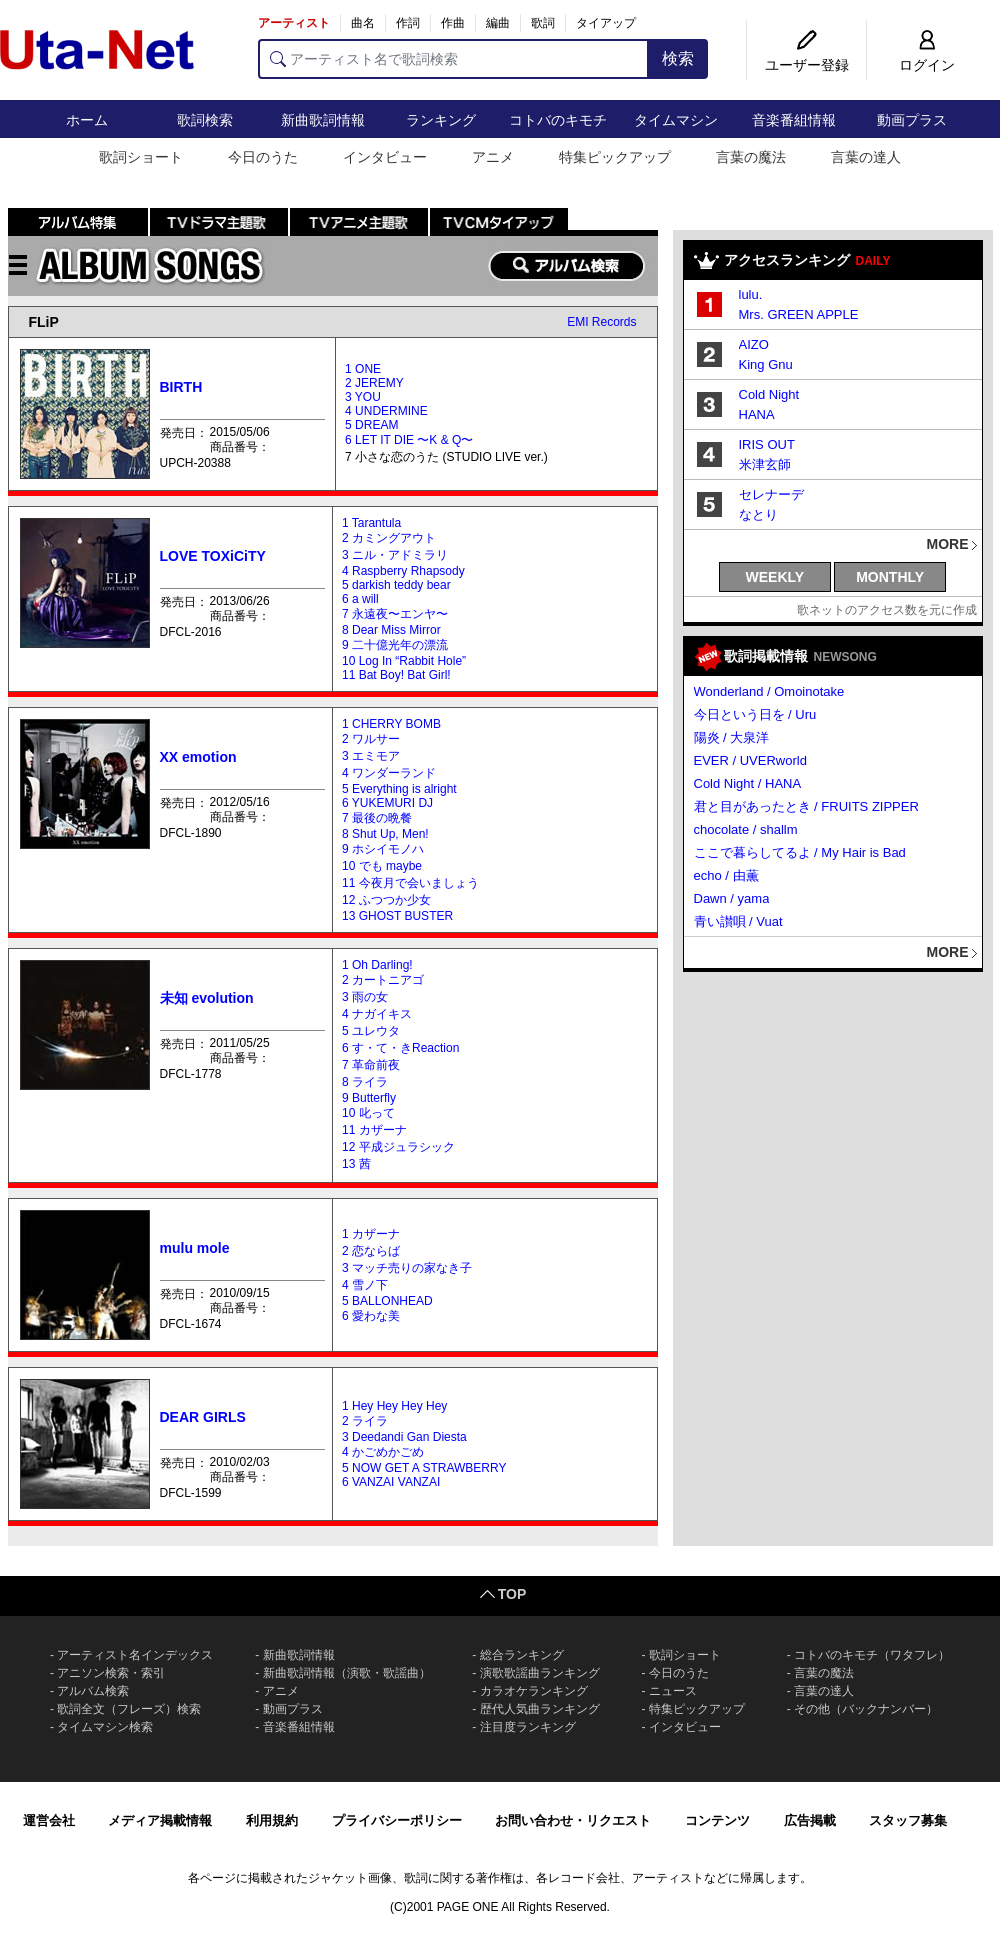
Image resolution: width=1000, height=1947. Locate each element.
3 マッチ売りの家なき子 (407, 1268)
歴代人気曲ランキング (540, 1709)
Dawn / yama (732, 898)
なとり (758, 514)
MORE (948, 544)
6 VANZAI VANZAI (391, 1482)
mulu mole (195, 1248)
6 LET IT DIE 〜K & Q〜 (409, 440)
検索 (678, 58)
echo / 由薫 (726, 875)
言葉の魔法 (751, 157)
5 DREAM (371, 425)
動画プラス (912, 120)
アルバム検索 (93, 1691)
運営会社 (49, 1820)
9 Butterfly (369, 1098)
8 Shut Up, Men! (385, 834)
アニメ (493, 157)
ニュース (673, 1691)
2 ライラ (365, 1421)
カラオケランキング (534, 1691)
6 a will (360, 599)
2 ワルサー (371, 739)
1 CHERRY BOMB (391, 724)
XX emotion (198, 757)
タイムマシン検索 (105, 1727)
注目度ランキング (528, 1727)
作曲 (453, 23)
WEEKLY (775, 577)
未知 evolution (207, 998)
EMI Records (601, 322)
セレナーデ (771, 494)
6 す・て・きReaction (400, 1048)
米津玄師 (765, 464)
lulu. (751, 294)
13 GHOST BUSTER (397, 916)
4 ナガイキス (377, 1014)
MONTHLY (890, 577)
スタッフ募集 (908, 1820)
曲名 (363, 23)
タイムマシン (676, 120)
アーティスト (294, 23)
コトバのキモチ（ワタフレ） (872, 1655)
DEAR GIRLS (203, 1417)
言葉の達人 (866, 157)
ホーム (87, 120)
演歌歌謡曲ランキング (540, 1673)
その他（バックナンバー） (866, 1709)
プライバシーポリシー (397, 1820)
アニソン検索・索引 (111, 1673)
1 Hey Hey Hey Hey (394, 1406)
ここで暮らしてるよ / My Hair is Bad (800, 852)
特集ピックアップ (615, 157)
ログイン (927, 65)
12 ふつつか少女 (386, 900)
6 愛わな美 (371, 1316)
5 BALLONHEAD (387, 1301)
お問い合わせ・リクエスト (573, 1820)
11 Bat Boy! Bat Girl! (396, 675)
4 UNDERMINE (386, 411)
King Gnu (766, 364)
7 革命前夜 (371, 1065)
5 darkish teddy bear (396, 585)
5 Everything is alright (399, 789)
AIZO (754, 344)
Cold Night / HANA (748, 783)
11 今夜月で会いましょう (410, 883)
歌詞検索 (205, 120)
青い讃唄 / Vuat (738, 921)
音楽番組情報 (794, 120)
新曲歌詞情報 (323, 120)
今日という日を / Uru (755, 714)
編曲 (498, 23)
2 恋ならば (371, 1251)
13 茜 (356, 1164)
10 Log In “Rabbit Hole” (404, 661)
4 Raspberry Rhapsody (403, 571)
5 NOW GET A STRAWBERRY (424, 1468)
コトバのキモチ (558, 120)
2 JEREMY (374, 383)
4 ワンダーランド (389, 773)
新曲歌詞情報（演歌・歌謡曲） (347, 1673)
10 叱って (368, 1113)
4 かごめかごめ (383, 1452)
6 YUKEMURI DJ (387, 803)
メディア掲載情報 (160, 1820)
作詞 (408, 23)
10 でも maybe (382, 866)
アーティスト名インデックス (135, 1655)
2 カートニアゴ (383, 980)
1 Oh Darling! (377, 965)
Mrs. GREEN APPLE (799, 314)
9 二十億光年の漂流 (395, 645)
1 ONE (363, 369)
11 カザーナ (374, 1130)
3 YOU (363, 397)
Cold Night (769, 394)
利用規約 (272, 1820)
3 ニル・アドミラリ (395, 555)
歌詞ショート (141, 157)
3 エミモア (371, 756)
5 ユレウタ (371, 1031)
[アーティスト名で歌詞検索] (453, 59)
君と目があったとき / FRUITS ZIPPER (806, 806)
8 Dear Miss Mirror (391, 630)
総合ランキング (522, 1655)
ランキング (441, 120)
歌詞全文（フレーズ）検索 (129, 1709)
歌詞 (543, 23)
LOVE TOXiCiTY (213, 556)
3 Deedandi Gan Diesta (404, 1437)
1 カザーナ (371, 1234)
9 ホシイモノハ (383, 849)
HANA (757, 414)
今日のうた (263, 157)
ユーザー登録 (807, 65)
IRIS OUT (767, 444)
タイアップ (606, 23)
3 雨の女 (365, 997)
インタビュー (385, 157)
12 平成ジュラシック (398, 1147)
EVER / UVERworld (750, 760)
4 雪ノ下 (365, 1285)
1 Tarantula (371, 523)
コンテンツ (717, 1820)
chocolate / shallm (746, 829)
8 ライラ (365, 1082)
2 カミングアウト (389, 538)
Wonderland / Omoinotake (769, 691)
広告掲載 (810, 1820)
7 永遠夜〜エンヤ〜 (395, 614)
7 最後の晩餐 (377, 818)
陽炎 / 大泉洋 (732, 737)
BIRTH (181, 387)
